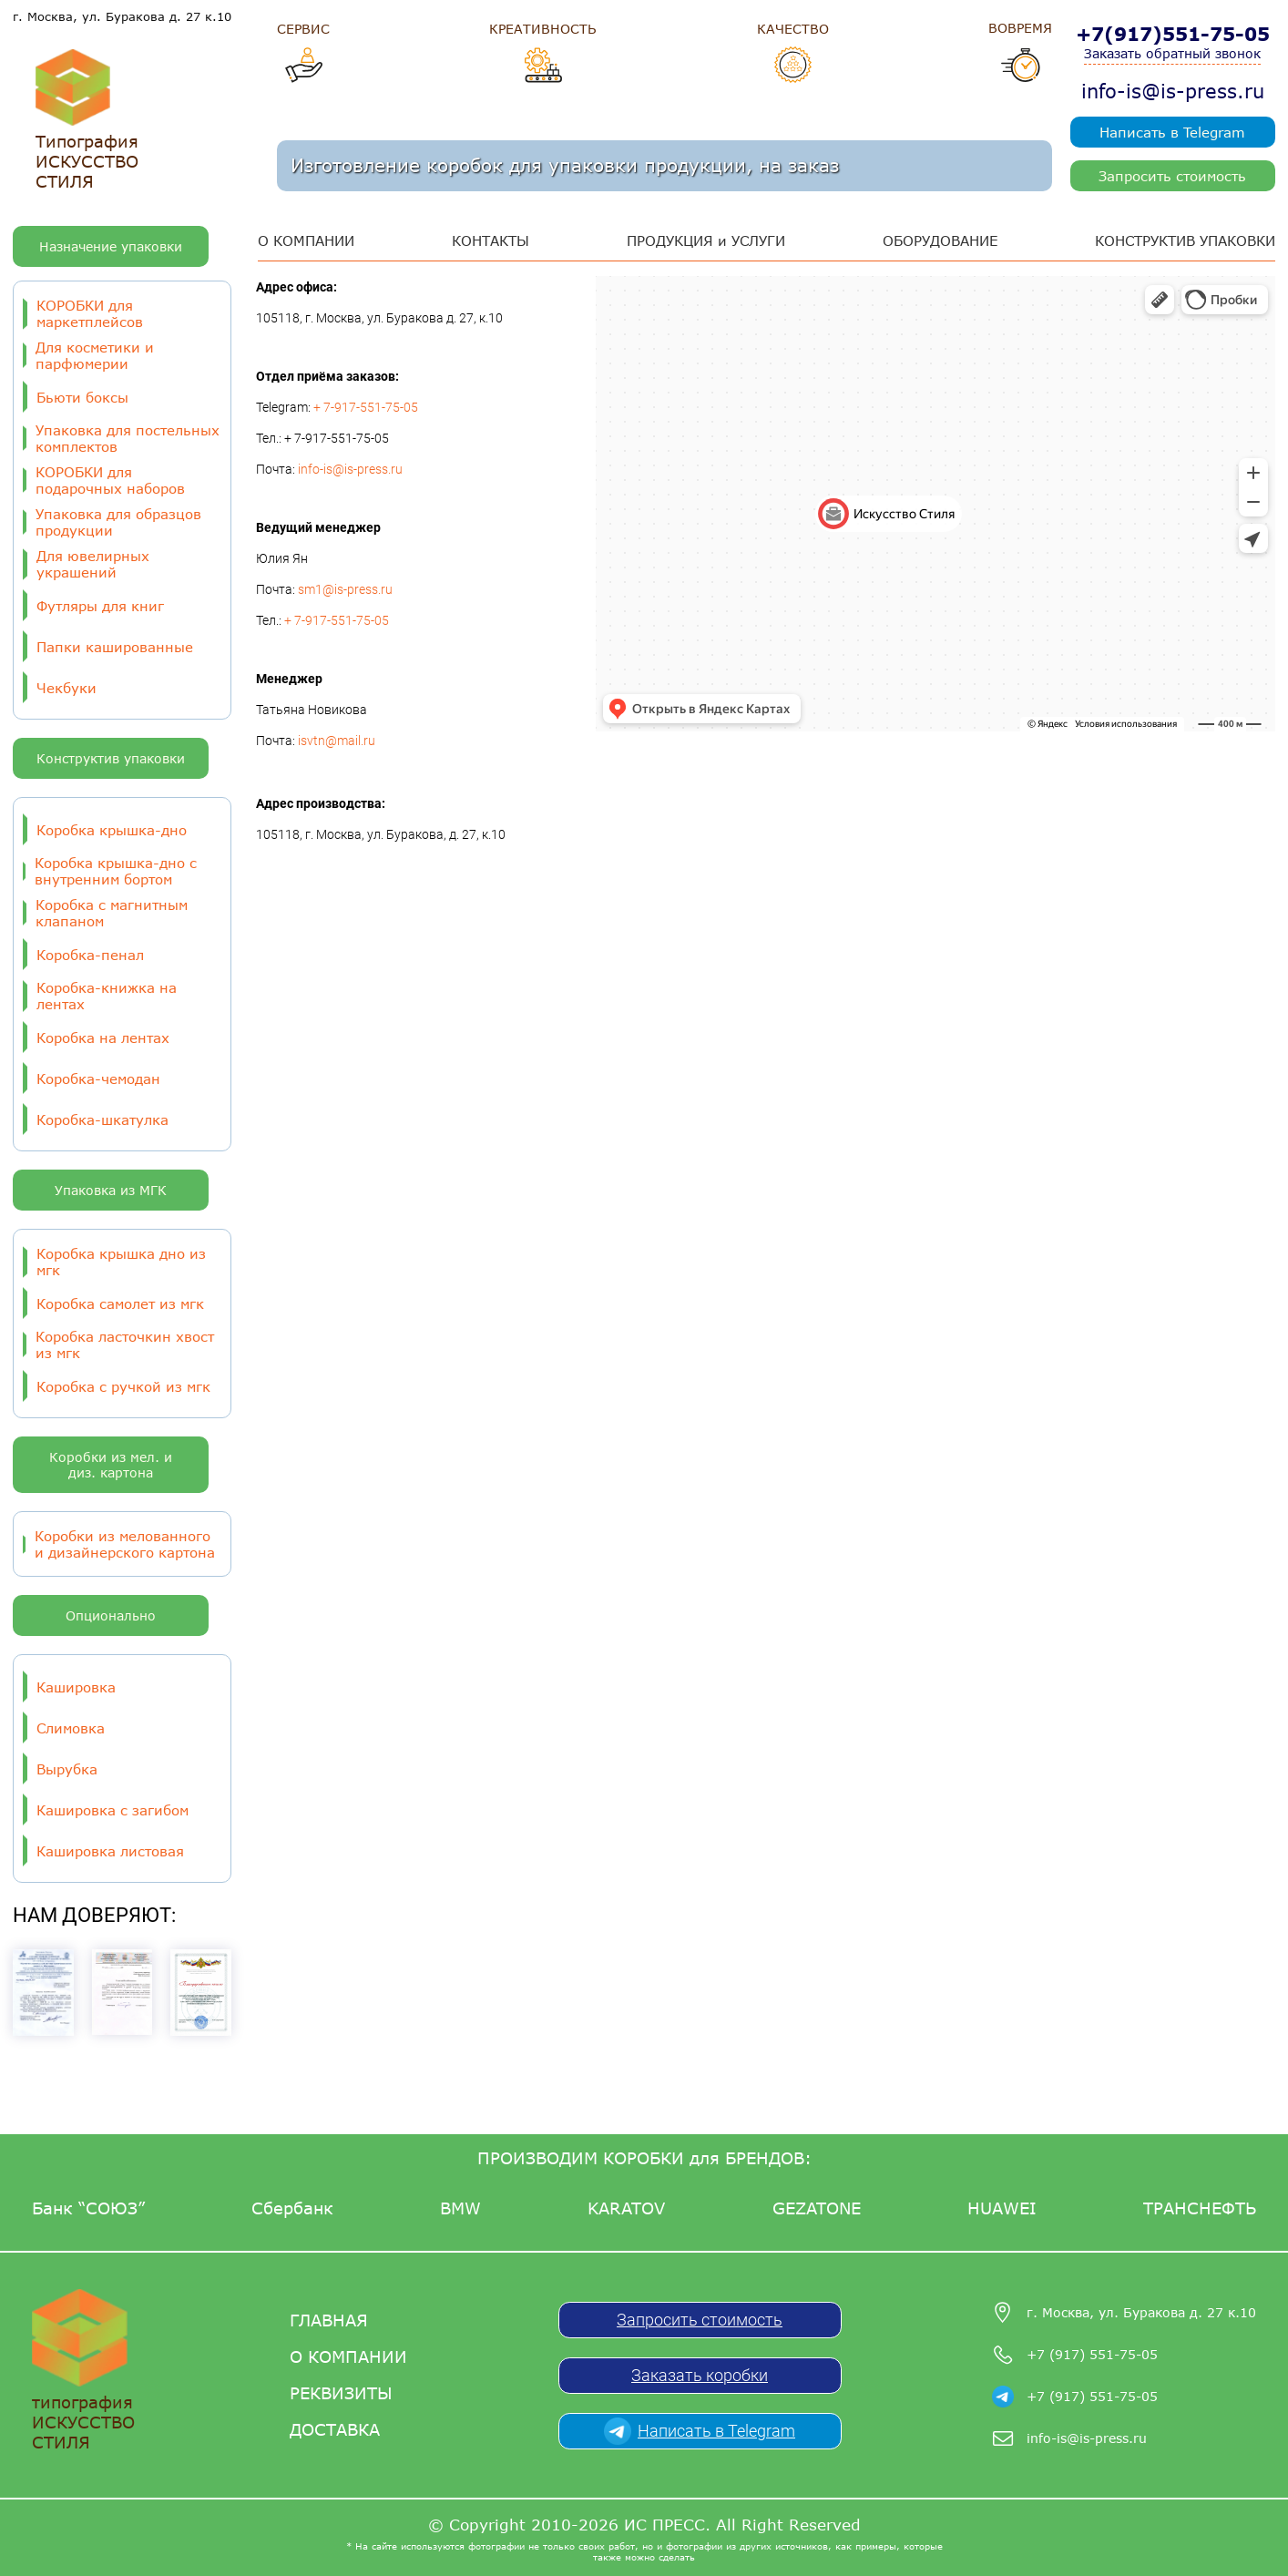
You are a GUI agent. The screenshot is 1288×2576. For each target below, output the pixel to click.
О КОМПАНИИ (306, 240)
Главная (329, 2320)
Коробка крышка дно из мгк (121, 1261)
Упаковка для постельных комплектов (128, 438)
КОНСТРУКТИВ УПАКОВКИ (1185, 240)
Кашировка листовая (110, 1851)
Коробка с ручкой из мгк (123, 1386)
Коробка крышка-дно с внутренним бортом (116, 870)
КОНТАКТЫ (490, 240)
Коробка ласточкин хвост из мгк (125, 1344)
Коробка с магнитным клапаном (112, 912)
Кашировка (76, 1687)
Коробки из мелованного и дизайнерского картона (125, 1544)
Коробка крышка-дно (111, 830)
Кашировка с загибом (112, 1810)
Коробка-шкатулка (102, 1119)
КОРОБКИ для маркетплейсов (89, 313)
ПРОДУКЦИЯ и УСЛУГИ (706, 240)
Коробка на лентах (102, 1037)
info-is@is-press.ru (1172, 90)
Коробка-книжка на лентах (106, 995)
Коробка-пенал (90, 954)
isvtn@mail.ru (336, 740)
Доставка (335, 2429)
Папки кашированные (114, 647)
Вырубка (66, 1769)
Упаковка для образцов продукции (118, 522)
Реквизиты (341, 2393)
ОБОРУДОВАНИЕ (940, 240)
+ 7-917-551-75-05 (365, 407)
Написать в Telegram (1172, 132)
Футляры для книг (100, 606)
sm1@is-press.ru (345, 589)
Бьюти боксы (82, 397)
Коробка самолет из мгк (120, 1303)
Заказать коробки (699, 2375)
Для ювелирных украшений (92, 563)
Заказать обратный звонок (1172, 53)
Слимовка (70, 1728)
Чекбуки (66, 688)
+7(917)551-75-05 (1173, 34)
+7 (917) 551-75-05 (1092, 2354)
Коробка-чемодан (98, 1078)
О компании (348, 2356)
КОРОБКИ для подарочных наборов (110, 480)
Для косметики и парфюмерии (95, 355)
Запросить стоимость (1172, 176)
